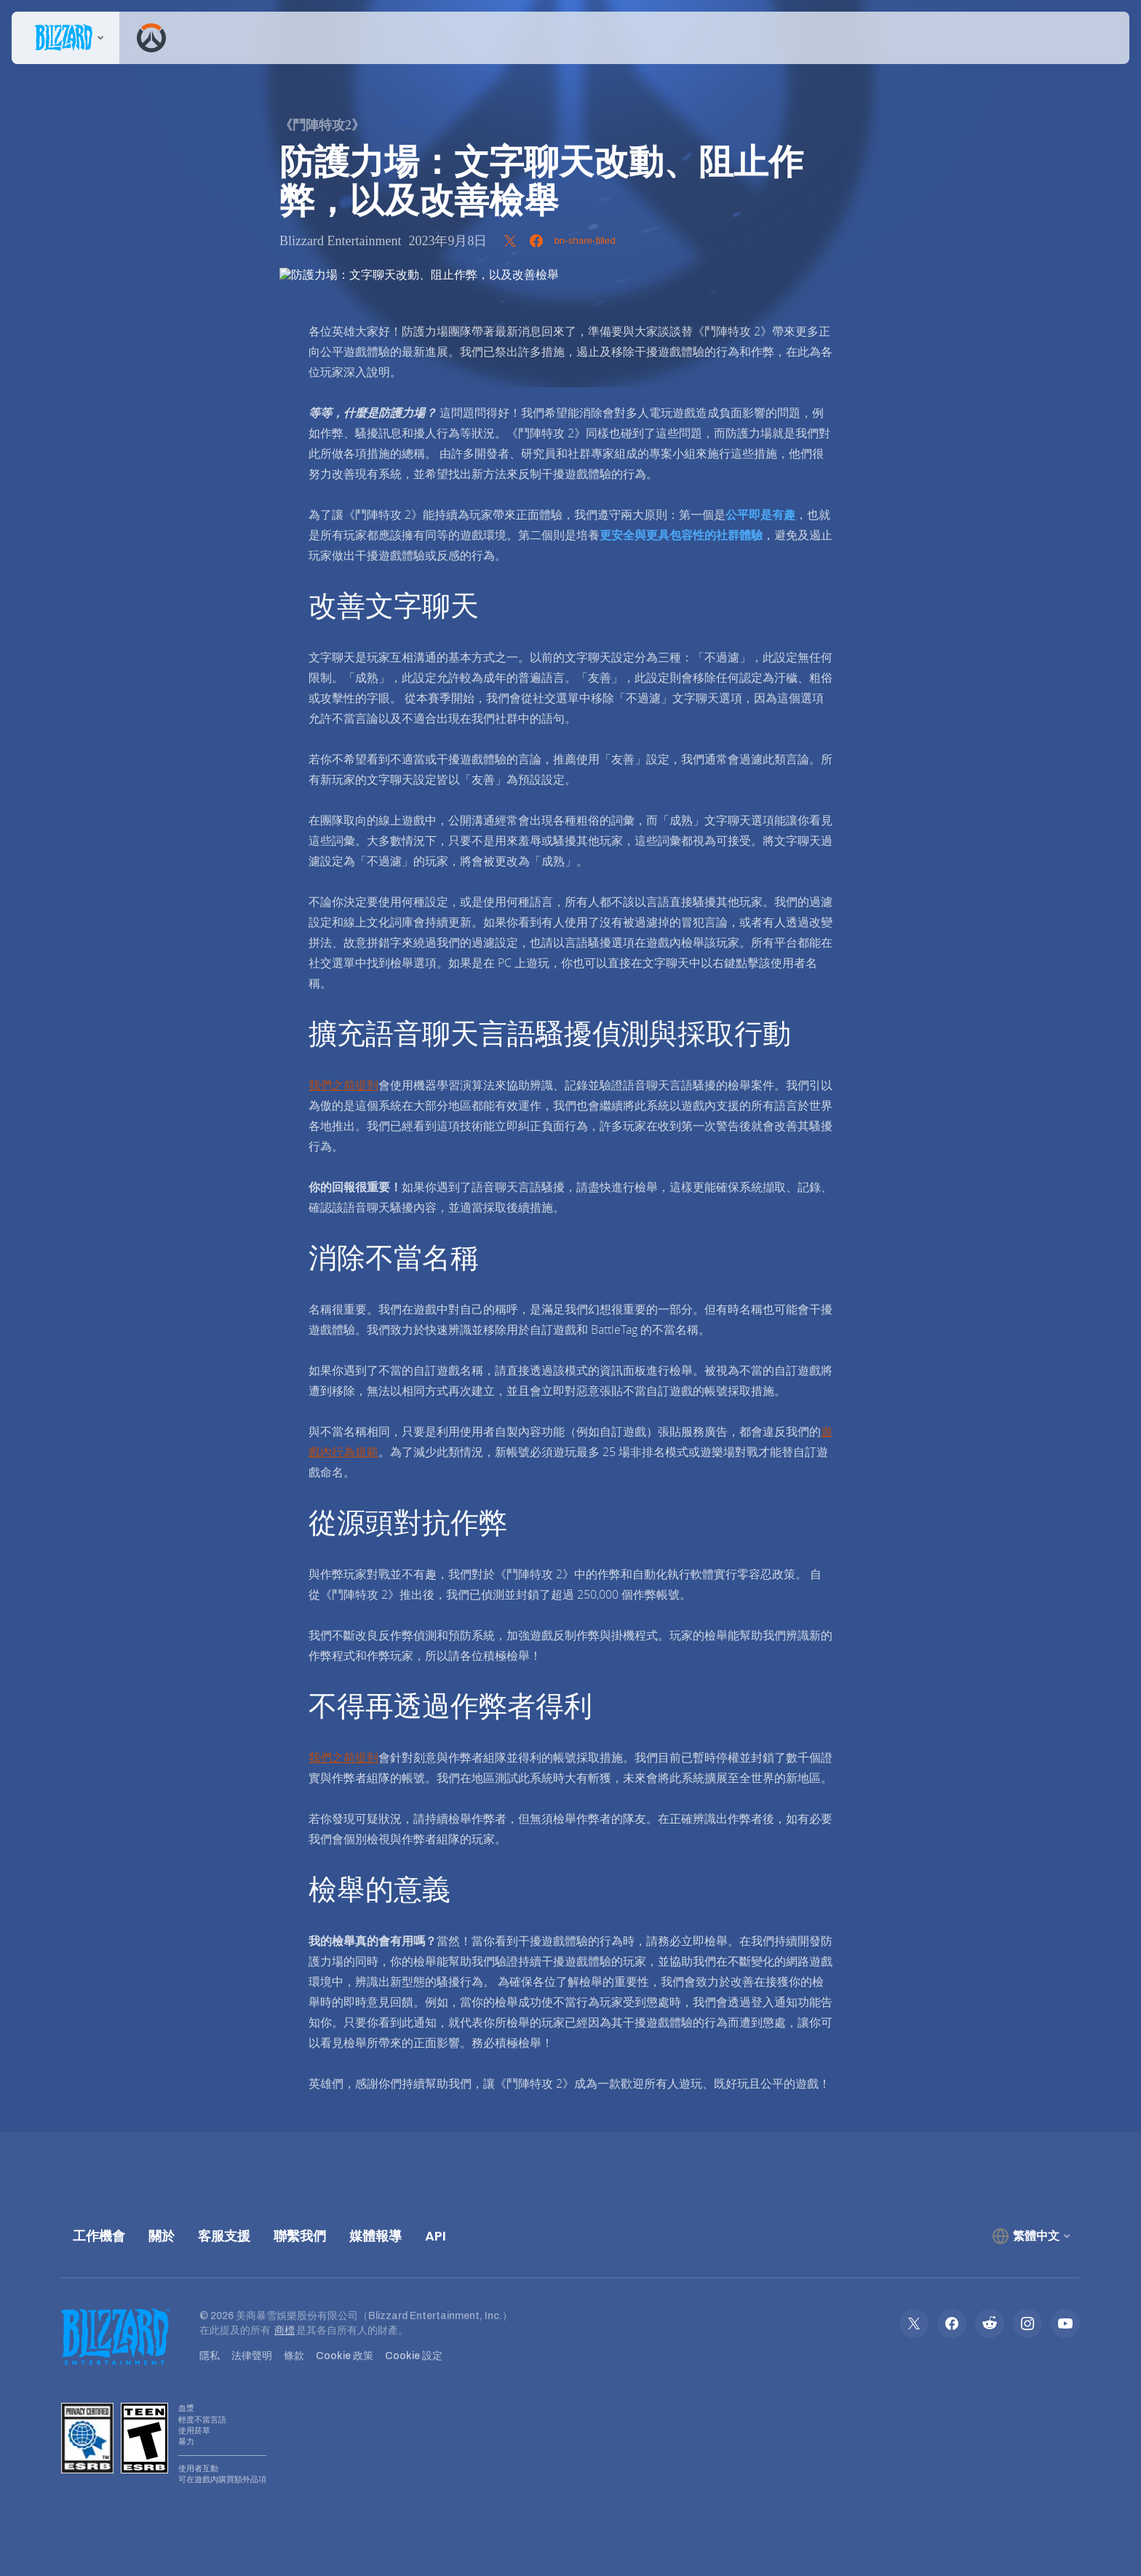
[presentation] (65, 38)
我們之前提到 (343, 1085)
